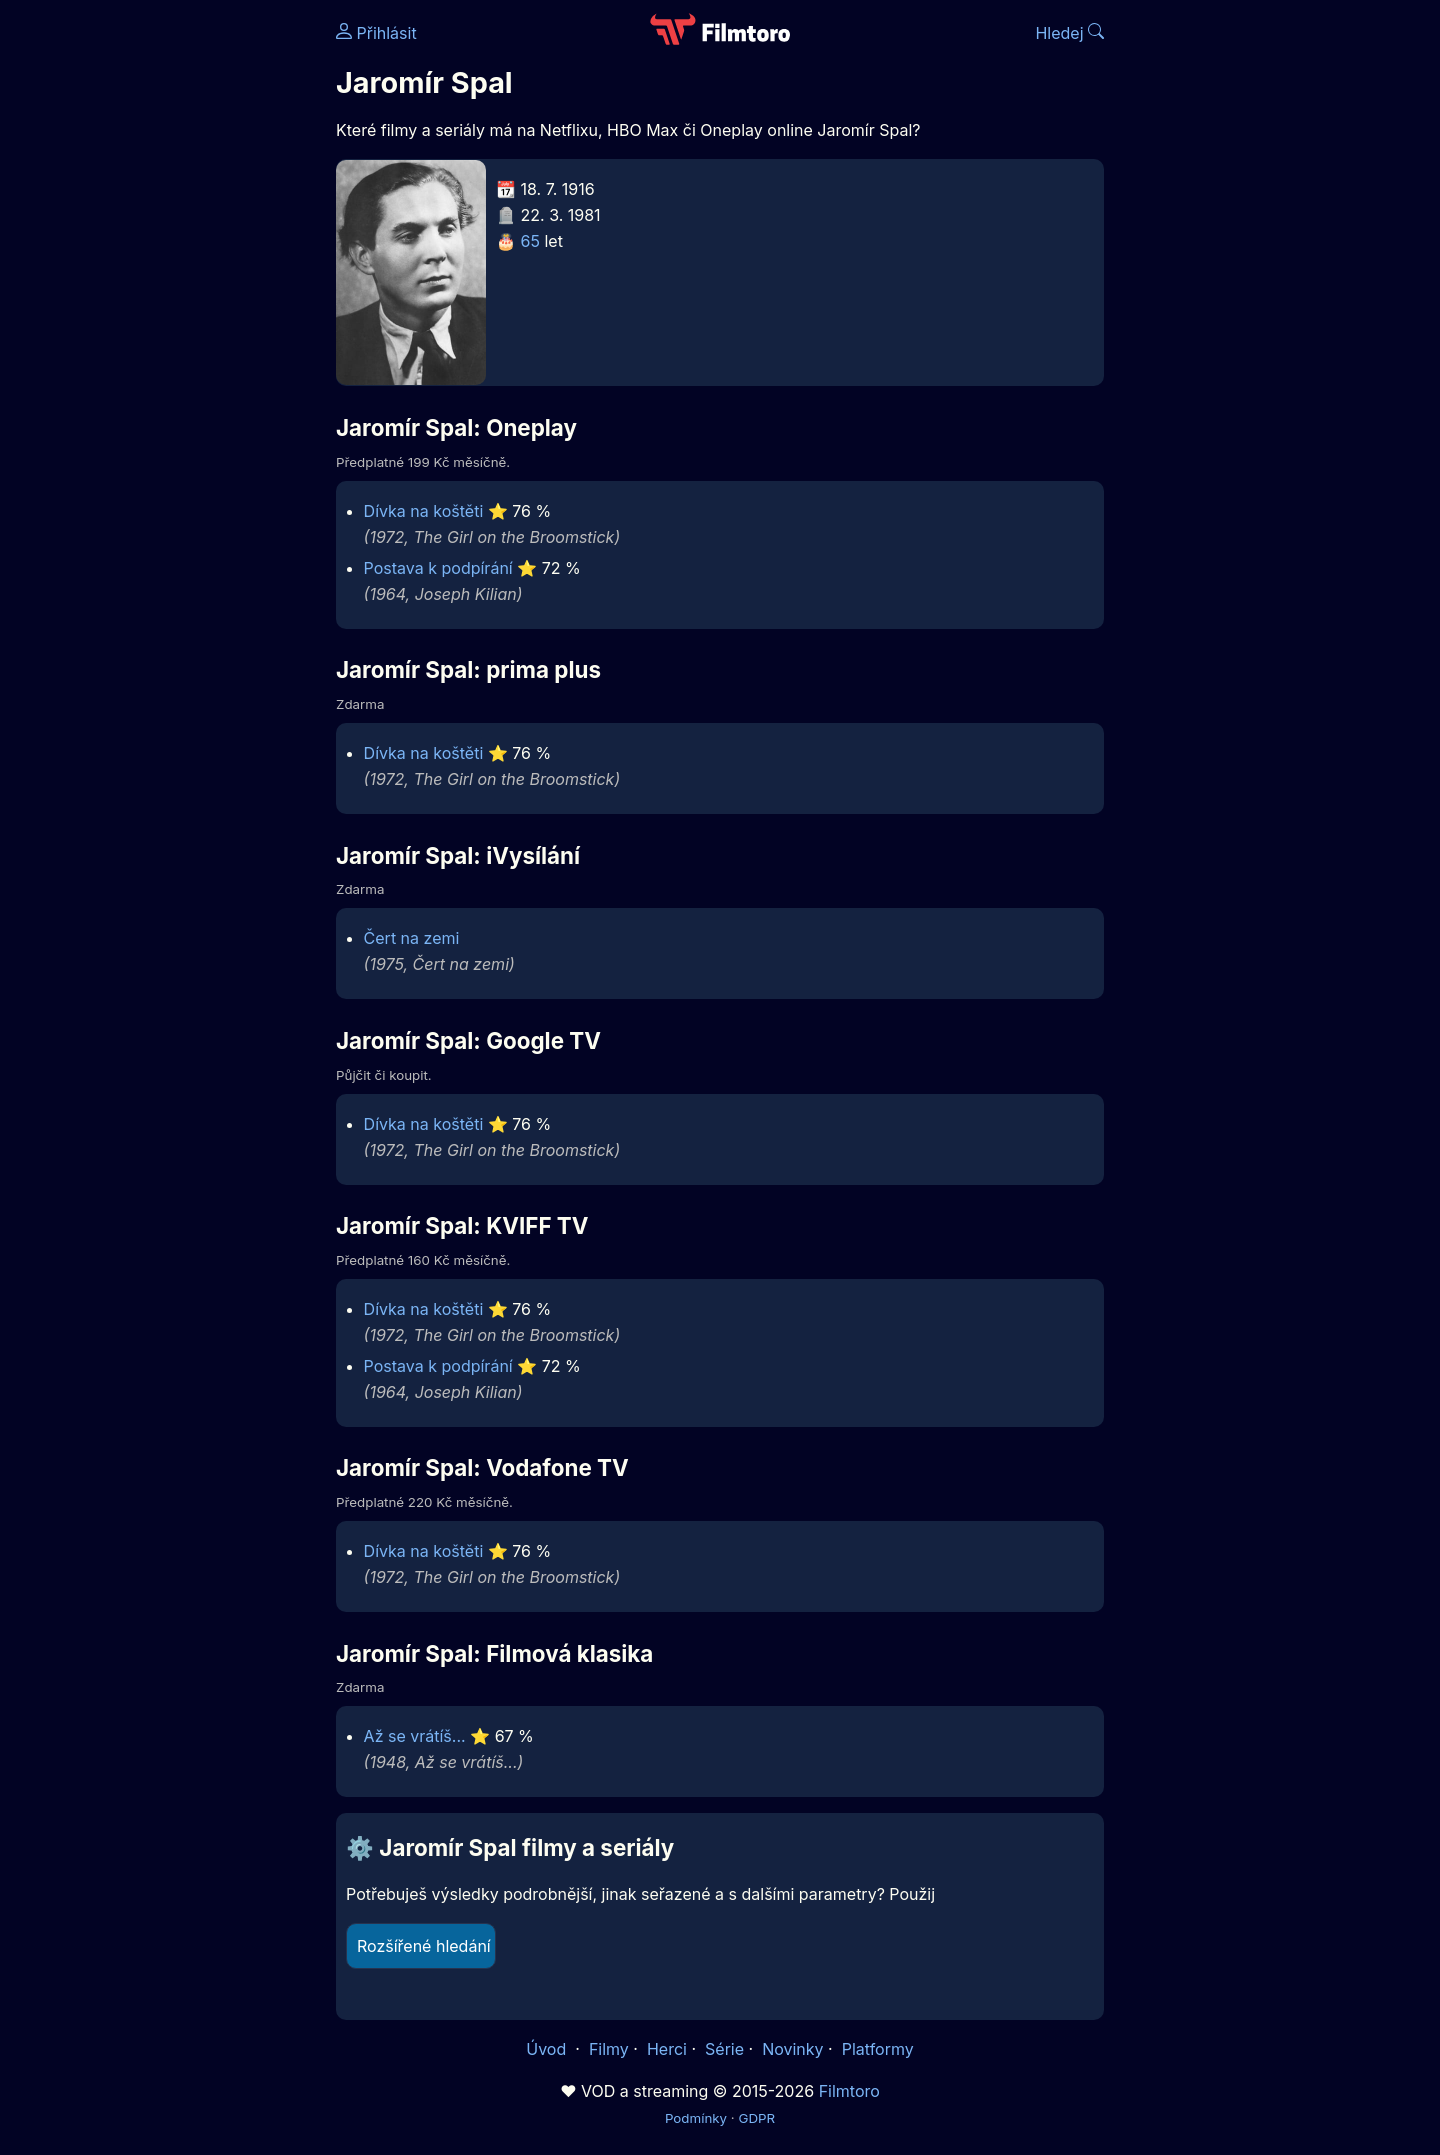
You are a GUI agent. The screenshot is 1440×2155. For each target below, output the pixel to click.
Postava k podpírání (438, 568)
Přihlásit (376, 33)
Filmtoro (849, 2091)
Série (724, 2049)
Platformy (878, 2049)
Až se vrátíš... (415, 1736)
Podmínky (696, 2118)
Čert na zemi (412, 938)
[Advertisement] (191, 308)
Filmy (609, 2049)
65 (530, 241)
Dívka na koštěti (424, 511)
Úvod (548, 2049)
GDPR (756, 2118)
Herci (667, 2049)
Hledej (1069, 33)
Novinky (792, 2049)
